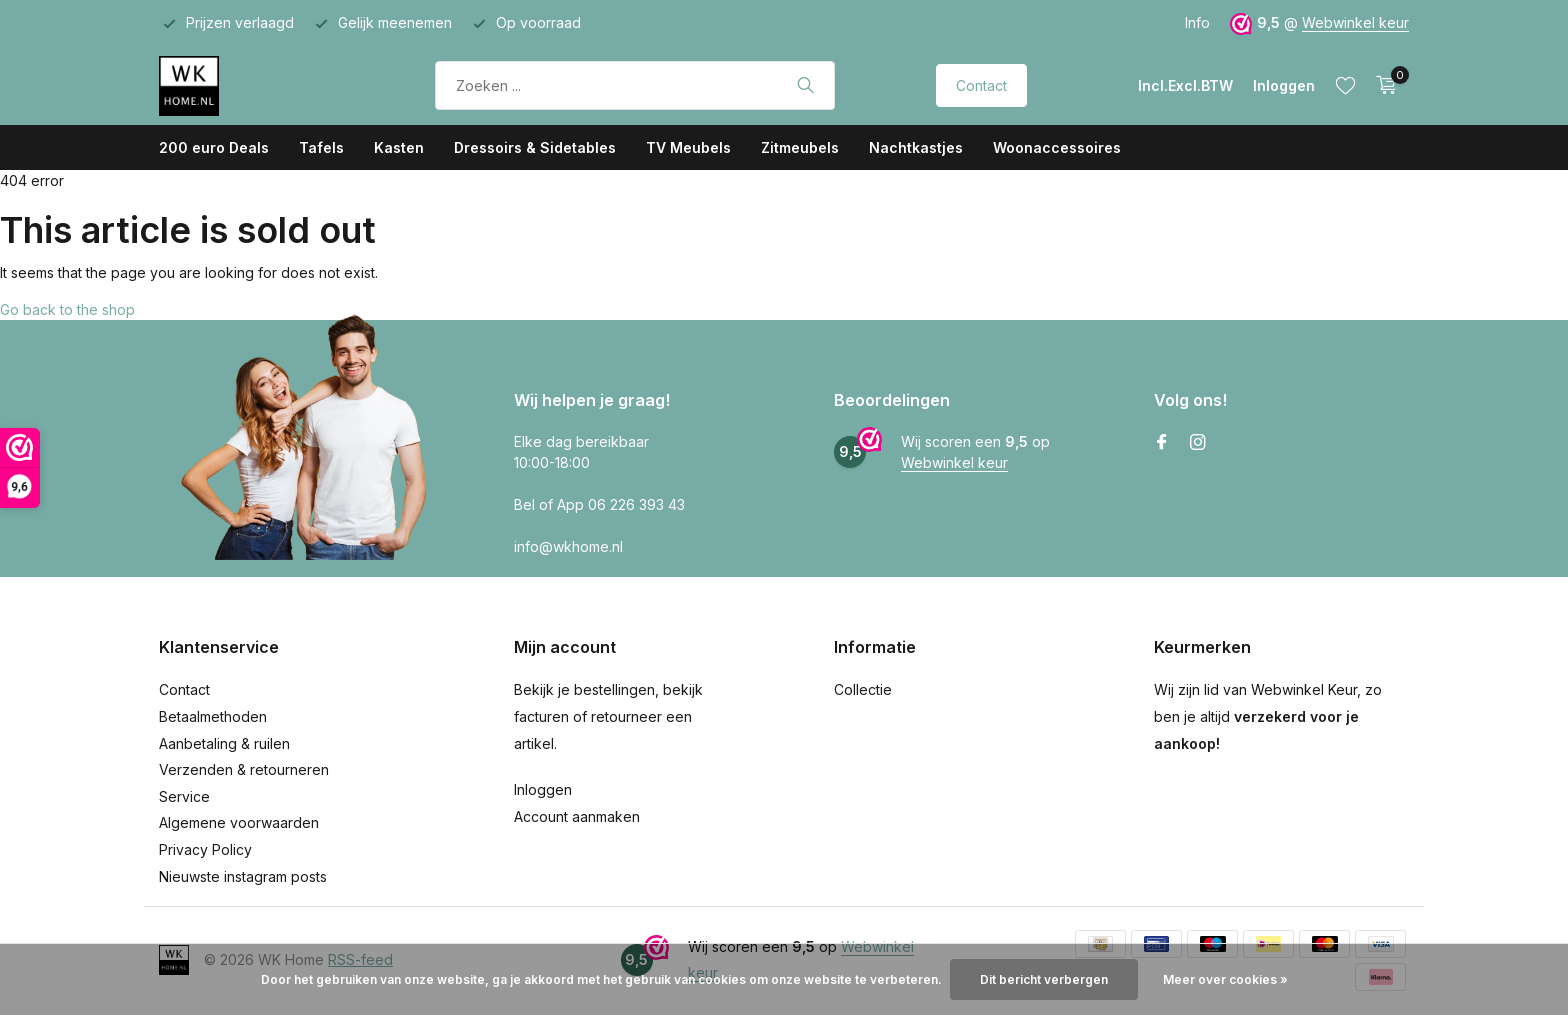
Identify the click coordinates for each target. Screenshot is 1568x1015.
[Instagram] (1198, 443)
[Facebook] (1162, 443)
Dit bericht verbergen (1044, 979)
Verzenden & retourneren (244, 769)
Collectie (863, 689)
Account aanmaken (577, 816)
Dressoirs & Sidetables (535, 147)
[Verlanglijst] (1345, 85)
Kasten (399, 147)
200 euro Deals (214, 147)
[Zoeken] (635, 85)
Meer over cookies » (1225, 979)
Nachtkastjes (916, 147)
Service (184, 796)
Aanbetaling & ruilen (224, 743)
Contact (981, 85)
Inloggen (543, 789)
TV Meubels (688, 147)
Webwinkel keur (1355, 22)
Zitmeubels (800, 147)
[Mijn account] (1284, 85)
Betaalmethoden (213, 716)
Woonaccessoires (1057, 147)
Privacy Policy (205, 849)
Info (1197, 22)
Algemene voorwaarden (239, 822)
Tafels (321, 147)
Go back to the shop (67, 309)
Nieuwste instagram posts (243, 876)
